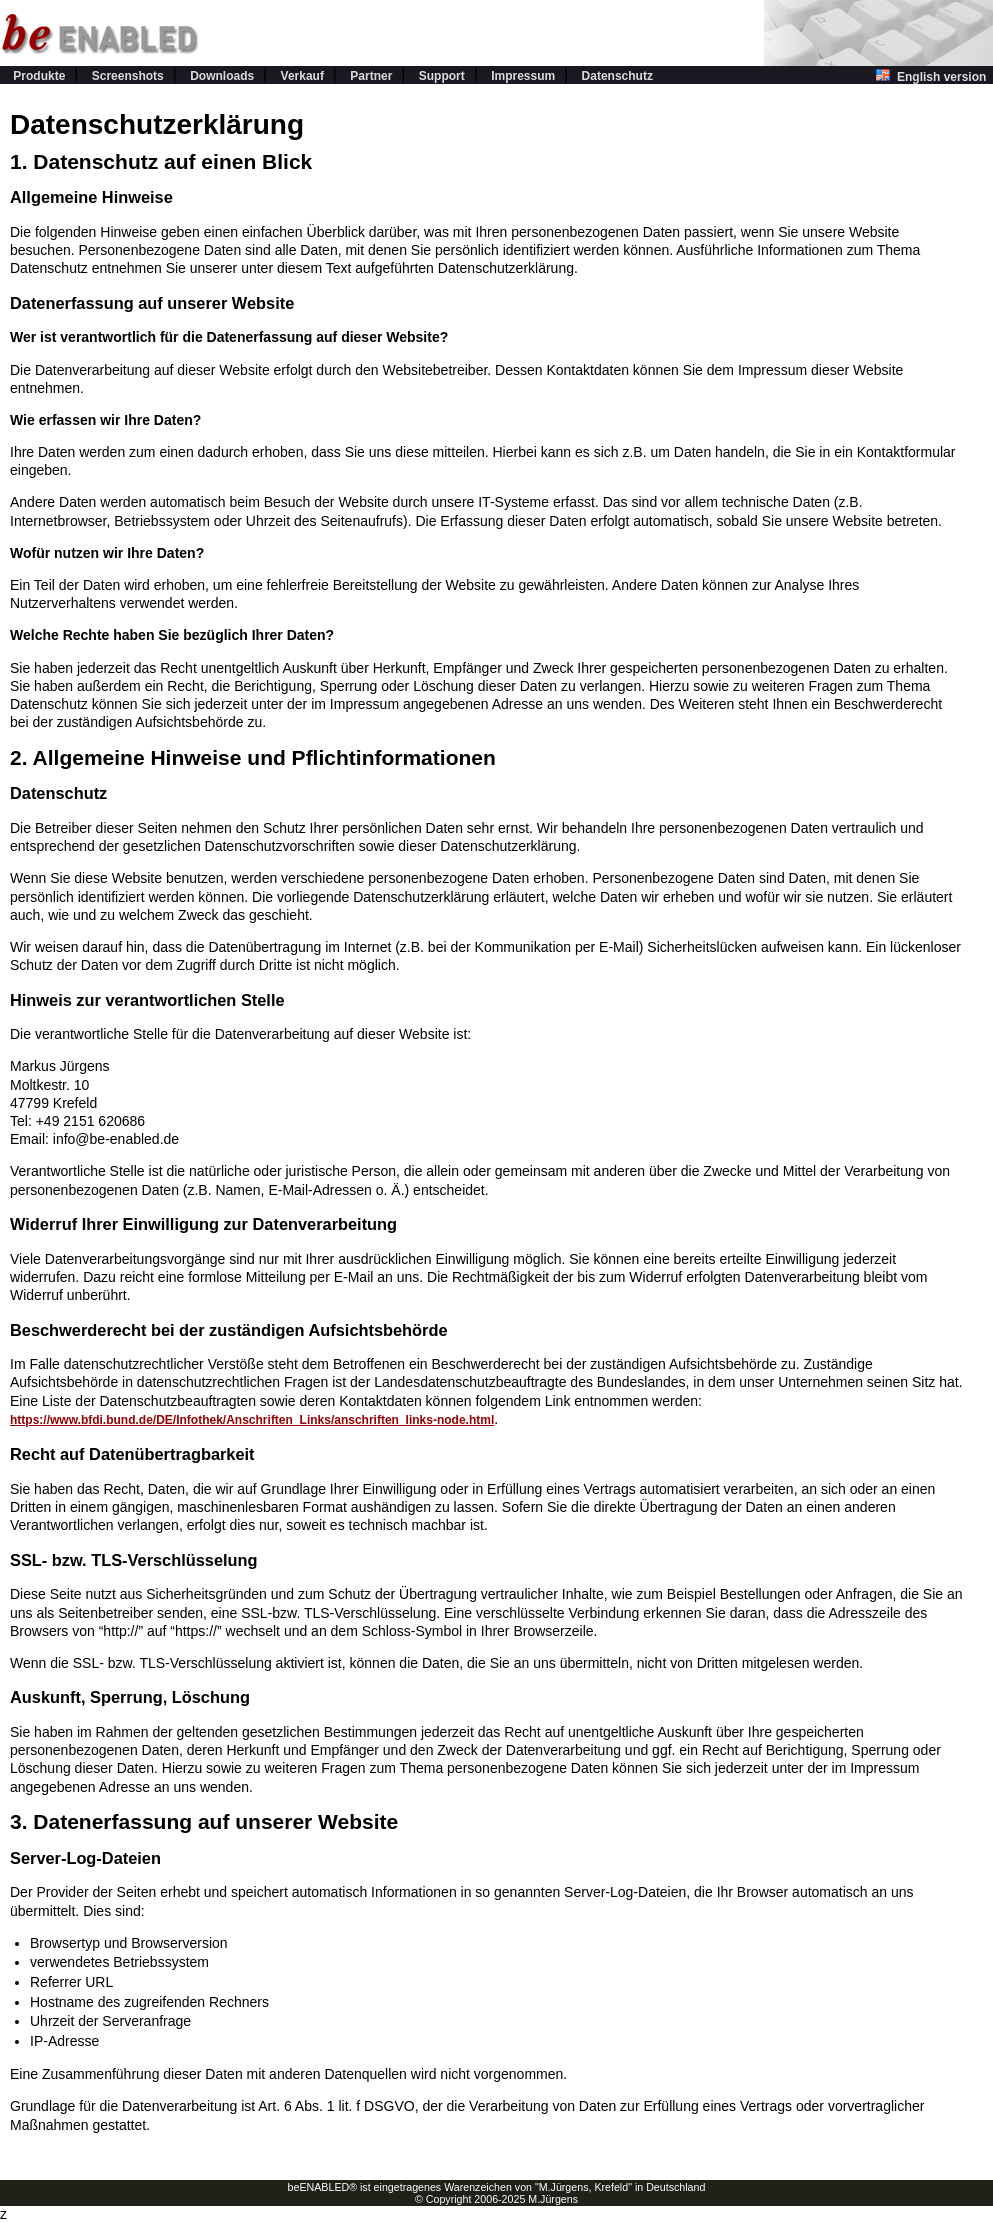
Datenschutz (617, 76)
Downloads (222, 76)
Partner (371, 76)
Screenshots (128, 76)
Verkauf (302, 76)
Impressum (523, 76)
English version (934, 77)
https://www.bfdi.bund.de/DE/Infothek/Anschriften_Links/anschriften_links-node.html (252, 1420)
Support (442, 76)
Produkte (39, 76)
